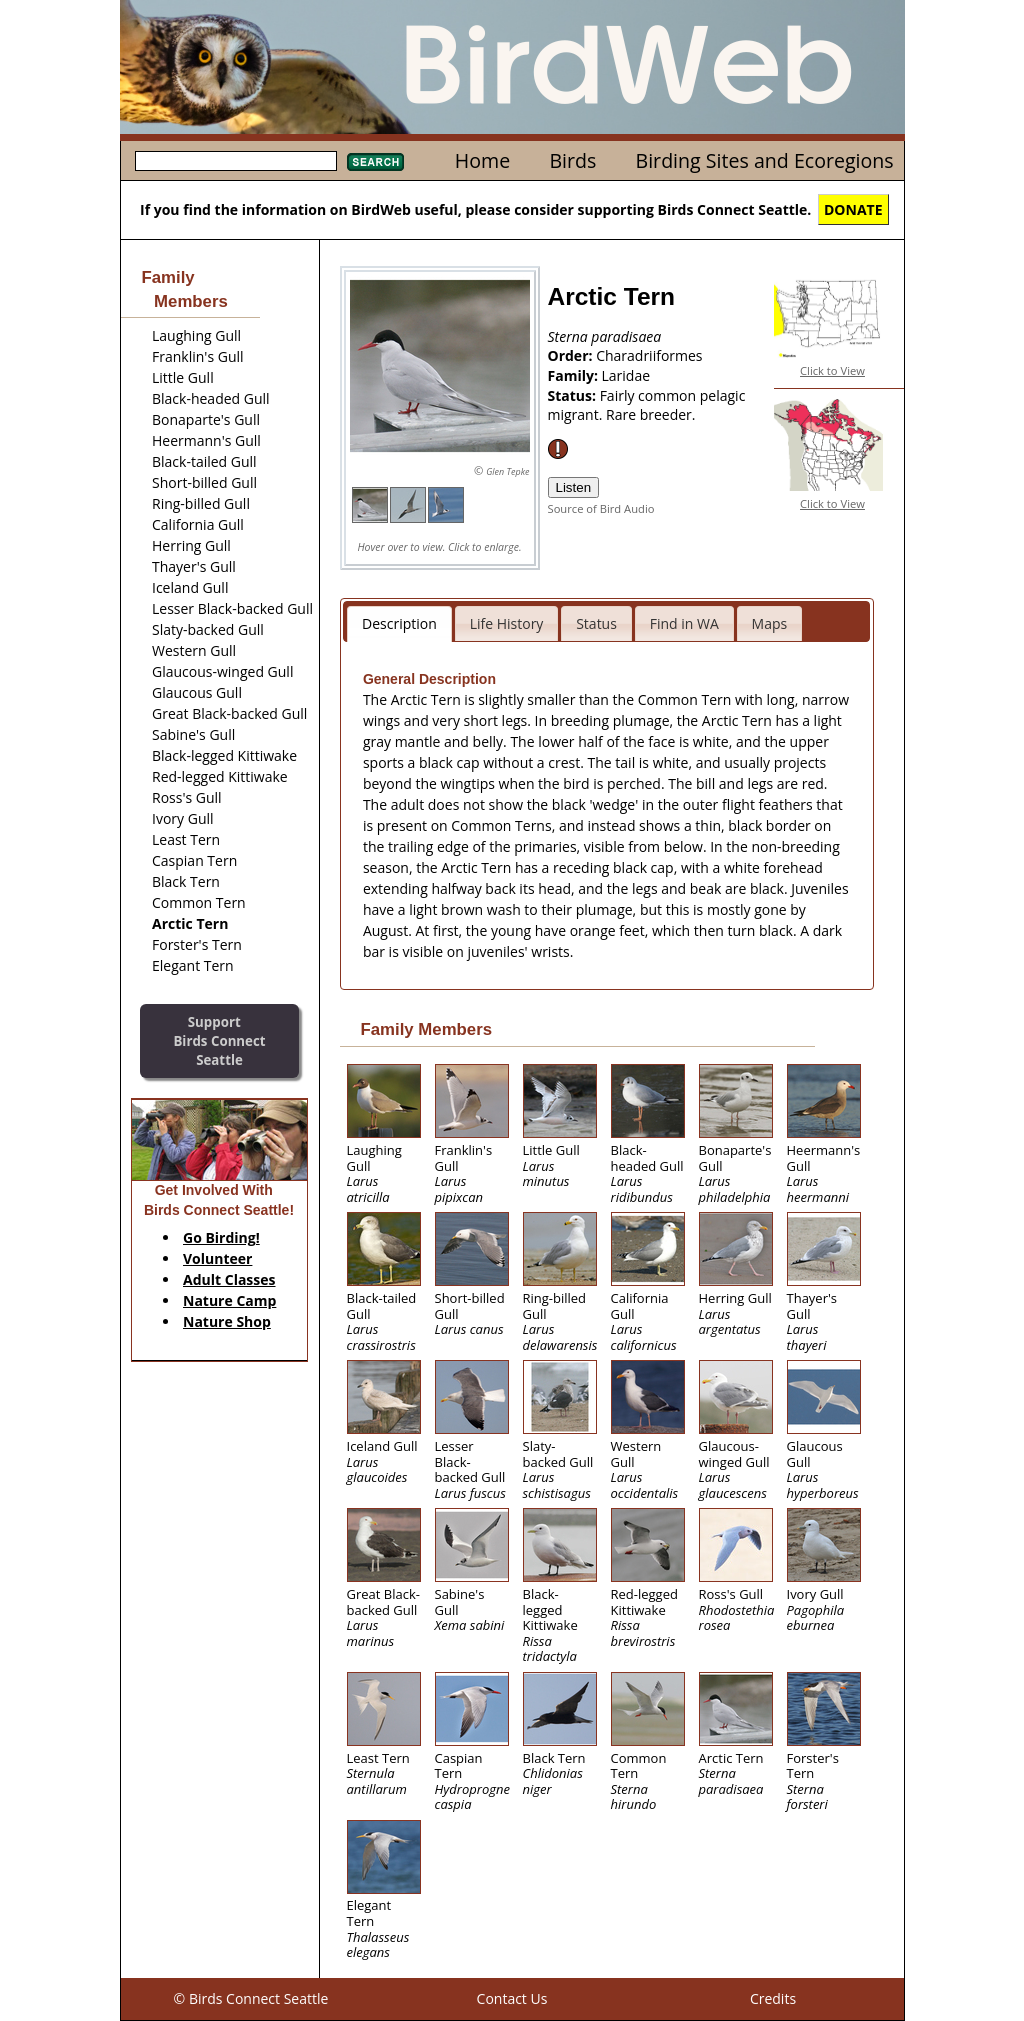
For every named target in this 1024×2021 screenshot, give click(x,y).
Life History (507, 623)
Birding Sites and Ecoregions (765, 160)
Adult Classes (229, 1279)
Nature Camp (229, 1300)
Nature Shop (227, 1321)
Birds (572, 160)
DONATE (853, 209)
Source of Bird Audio (601, 508)
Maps (770, 623)
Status (596, 623)
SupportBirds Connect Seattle (219, 1040)
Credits (773, 1998)
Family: (575, 375)
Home (482, 160)
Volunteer (217, 1258)
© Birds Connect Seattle (251, 1998)
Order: (572, 355)
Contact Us (512, 1998)
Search (375, 162)
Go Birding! (221, 1237)
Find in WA (684, 623)
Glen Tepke (507, 471)
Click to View (832, 370)
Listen (574, 487)
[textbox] (236, 161)
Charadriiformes (649, 355)
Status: (574, 395)
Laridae (626, 375)
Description (399, 623)
